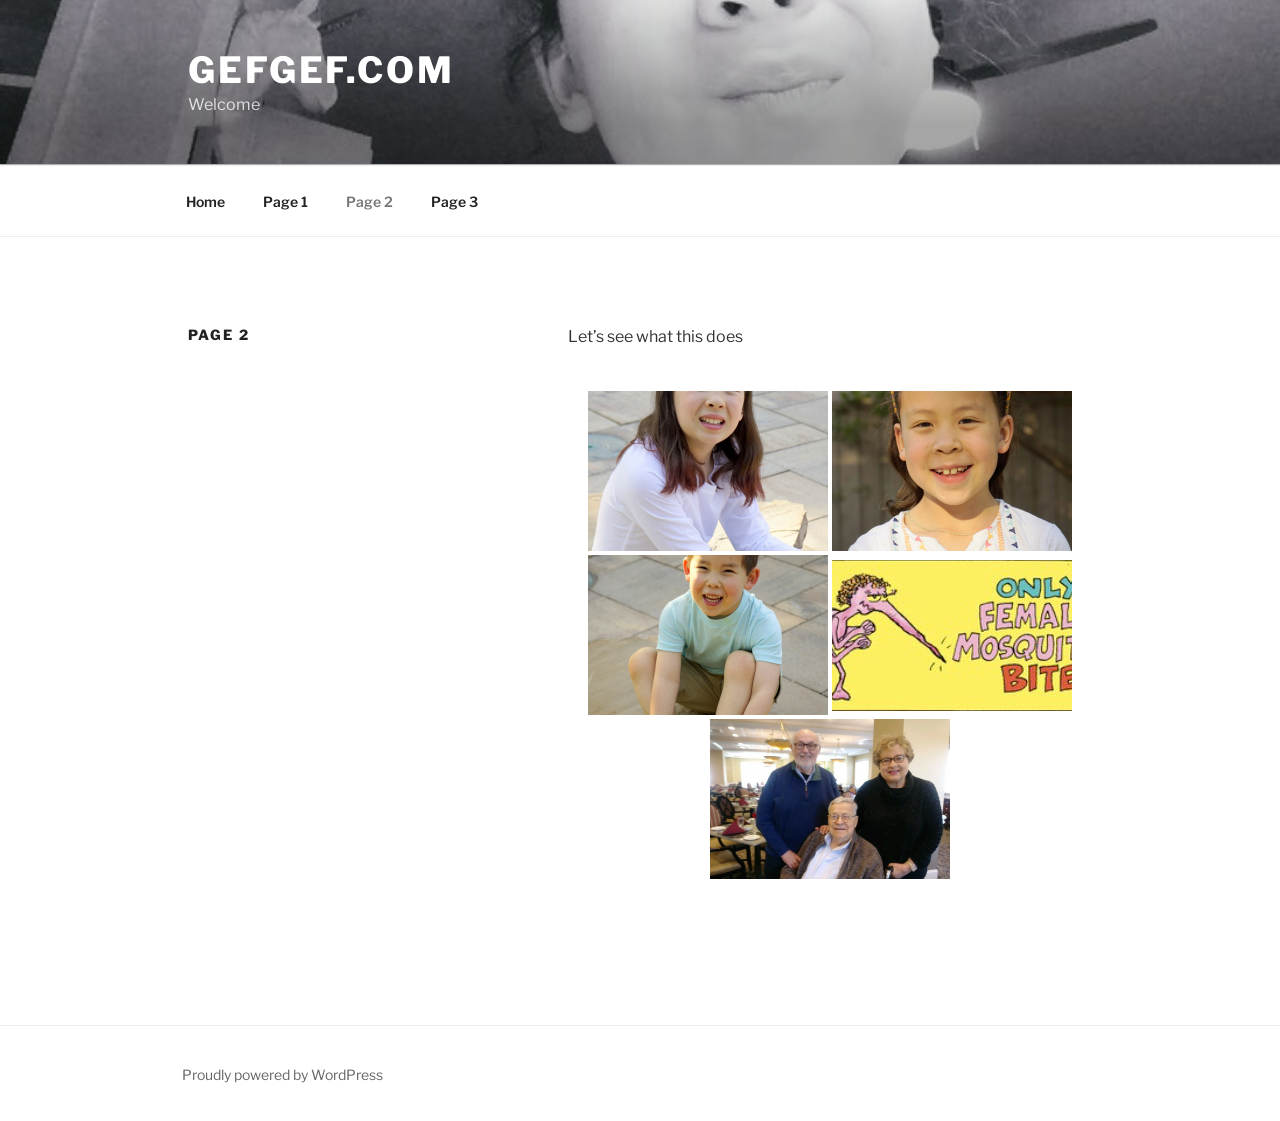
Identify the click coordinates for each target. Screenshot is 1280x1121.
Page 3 (454, 201)
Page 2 (369, 201)
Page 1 (285, 201)
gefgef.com (321, 70)
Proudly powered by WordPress (282, 1074)
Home (205, 201)
